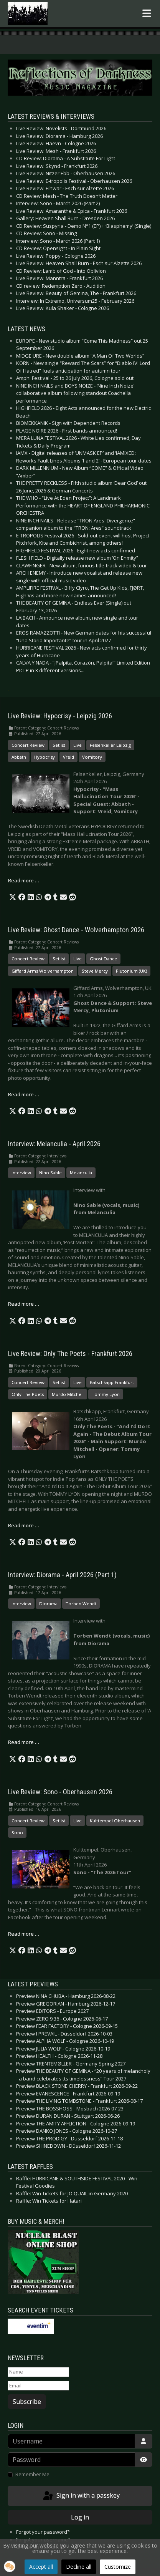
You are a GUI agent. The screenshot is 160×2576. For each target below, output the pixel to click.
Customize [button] (117, 2566)
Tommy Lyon (106, 1394)
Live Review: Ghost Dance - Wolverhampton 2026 (76, 930)
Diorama (48, 1603)
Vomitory (92, 757)
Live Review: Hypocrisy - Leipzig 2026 (60, 716)
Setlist (59, 745)
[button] (12, 897)
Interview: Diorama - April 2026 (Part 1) (62, 1575)
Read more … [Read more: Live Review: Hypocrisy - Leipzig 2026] (23, 880)
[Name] (38, 2372)
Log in (80, 2517)
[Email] (38, 2386)
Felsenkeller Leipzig (110, 745)
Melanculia (81, 1172)
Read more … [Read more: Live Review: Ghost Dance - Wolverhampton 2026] (23, 1094)
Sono (17, 1832)
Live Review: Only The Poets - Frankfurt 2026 (70, 1353)
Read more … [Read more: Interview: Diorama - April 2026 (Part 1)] (23, 1742)
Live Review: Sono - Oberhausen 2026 (60, 1792)
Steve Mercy (95, 971)
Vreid (68, 757)
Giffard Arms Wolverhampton (43, 971)
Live (77, 745)
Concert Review (28, 745)
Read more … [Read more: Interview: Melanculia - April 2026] (23, 1303)
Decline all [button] (78, 2566)
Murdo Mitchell (68, 1394)
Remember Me (32, 2474)
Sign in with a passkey (81, 2496)
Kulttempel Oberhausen (115, 1820)
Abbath (19, 757)
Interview (21, 1172)
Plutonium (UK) (131, 971)
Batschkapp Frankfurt (112, 1382)
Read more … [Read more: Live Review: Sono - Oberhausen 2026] (23, 1933)
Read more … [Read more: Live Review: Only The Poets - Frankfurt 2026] (23, 1525)
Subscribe (27, 2401)
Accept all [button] (41, 2566)
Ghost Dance (103, 958)
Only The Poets (28, 1394)
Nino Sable (50, 1172)
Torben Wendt (81, 1603)
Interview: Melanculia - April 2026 (54, 1144)
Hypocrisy (44, 757)
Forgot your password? (42, 2531)
